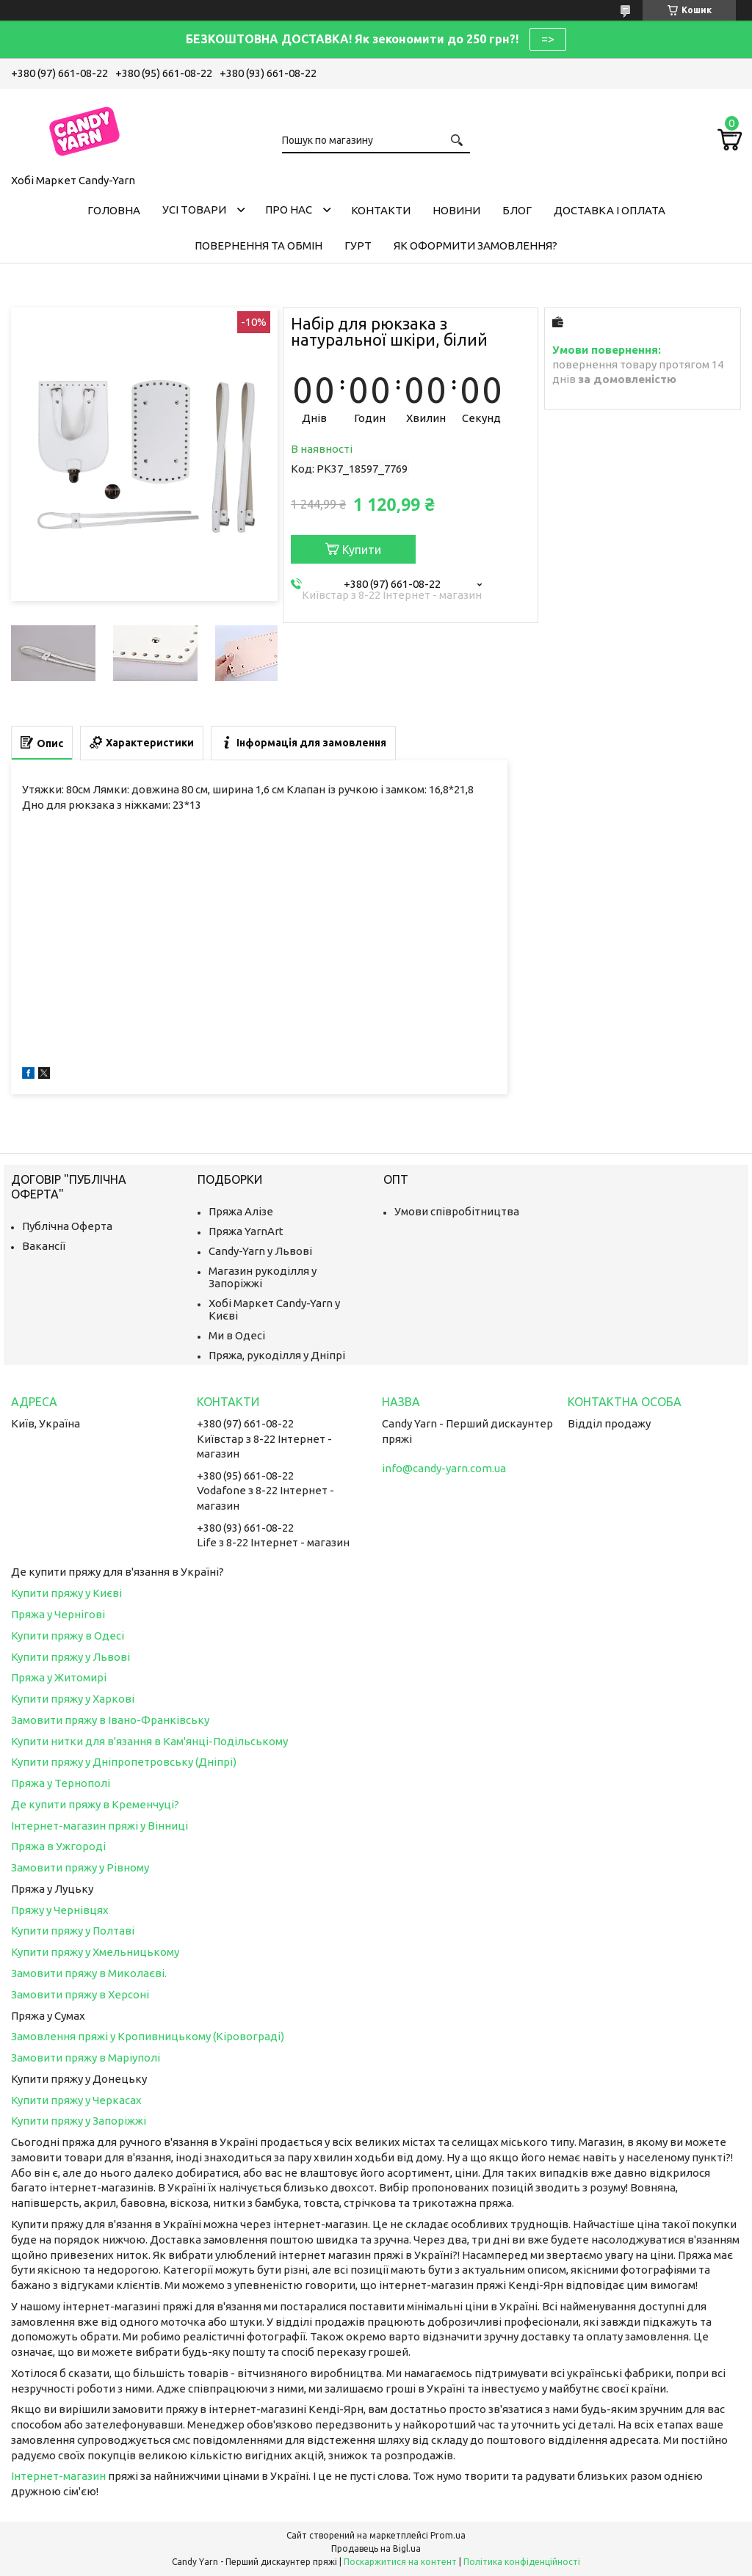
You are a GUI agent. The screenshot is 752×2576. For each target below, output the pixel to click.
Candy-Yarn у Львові (260, 1251)
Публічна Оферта (67, 1226)
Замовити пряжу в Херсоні (80, 1994)
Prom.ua (448, 2535)
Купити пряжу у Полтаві (72, 1930)
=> (547, 39)
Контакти (381, 210)
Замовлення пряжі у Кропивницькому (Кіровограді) (147, 2036)
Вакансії (43, 1246)
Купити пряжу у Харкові (72, 1698)
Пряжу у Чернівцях (60, 1910)
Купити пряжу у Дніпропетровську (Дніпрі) (123, 1761)
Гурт (358, 245)
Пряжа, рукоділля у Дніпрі (277, 1355)
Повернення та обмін (258, 245)
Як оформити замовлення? (475, 245)
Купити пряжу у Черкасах (76, 2100)
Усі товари (194, 209)
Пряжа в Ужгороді (58, 1846)
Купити (361, 549)
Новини (456, 210)
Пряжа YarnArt (246, 1231)
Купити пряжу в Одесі (67, 1635)
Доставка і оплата (609, 210)
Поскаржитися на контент (400, 2561)
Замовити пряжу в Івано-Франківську (110, 1720)
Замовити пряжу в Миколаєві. (89, 1973)
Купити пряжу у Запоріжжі (78, 2120)
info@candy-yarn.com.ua (444, 1468)
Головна (113, 210)
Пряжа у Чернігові (58, 1614)
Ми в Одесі (237, 1335)
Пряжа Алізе (241, 1211)
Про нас (288, 209)
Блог (517, 210)
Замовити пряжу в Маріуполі (85, 2057)
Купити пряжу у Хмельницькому (95, 1952)
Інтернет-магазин (58, 2476)
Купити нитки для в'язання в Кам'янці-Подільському (149, 1741)
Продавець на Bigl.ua (376, 2548)
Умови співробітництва (456, 1211)
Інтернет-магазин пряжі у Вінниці (99, 1825)
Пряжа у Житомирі (58, 1677)
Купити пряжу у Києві (66, 1593)
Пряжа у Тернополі (60, 1783)
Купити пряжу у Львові (70, 1657)
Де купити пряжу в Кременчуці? (95, 1804)
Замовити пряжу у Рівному (80, 1867)
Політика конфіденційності (521, 2561)
